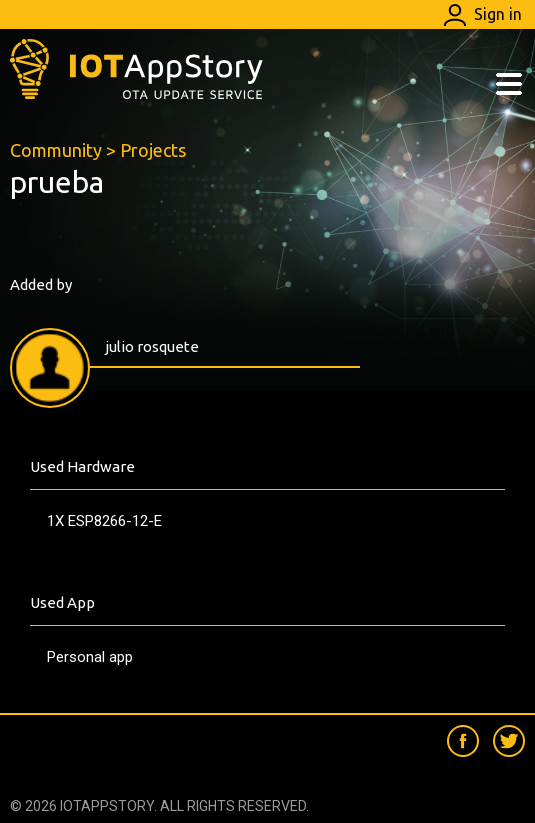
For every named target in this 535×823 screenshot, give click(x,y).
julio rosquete (152, 346)
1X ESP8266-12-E (104, 521)
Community (56, 150)
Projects (153, 150)
